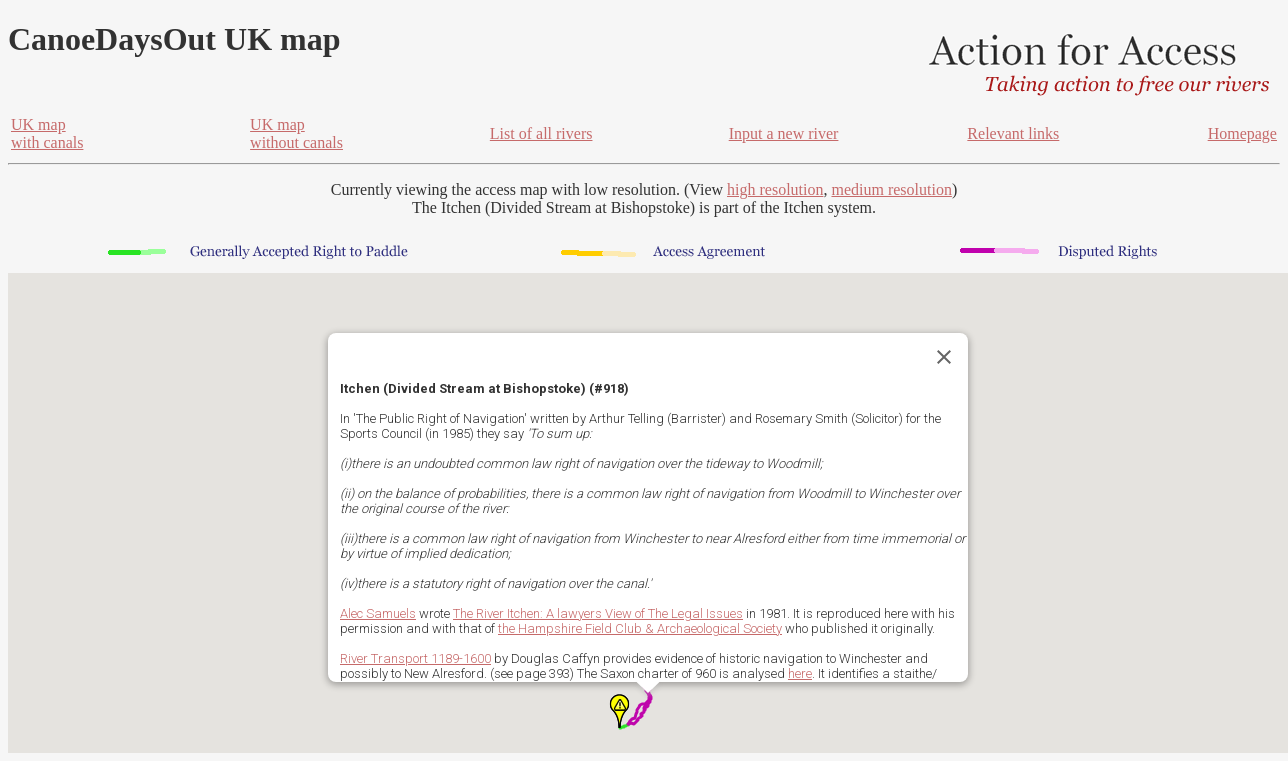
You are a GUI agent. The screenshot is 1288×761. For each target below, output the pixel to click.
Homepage (1242, 133)
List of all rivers (541, 133)
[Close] (944, 357)
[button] (619, 711)
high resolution (775, 189)
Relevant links (1013, 133)
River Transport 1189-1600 (415, 658)
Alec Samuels (378, 613)
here (800, 673)
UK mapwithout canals (296, 133)
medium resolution (891, 189)
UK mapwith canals (47, 133)
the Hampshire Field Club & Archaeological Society (640, 628)
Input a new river (784, 133)
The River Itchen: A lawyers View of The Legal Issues (598, 613)
